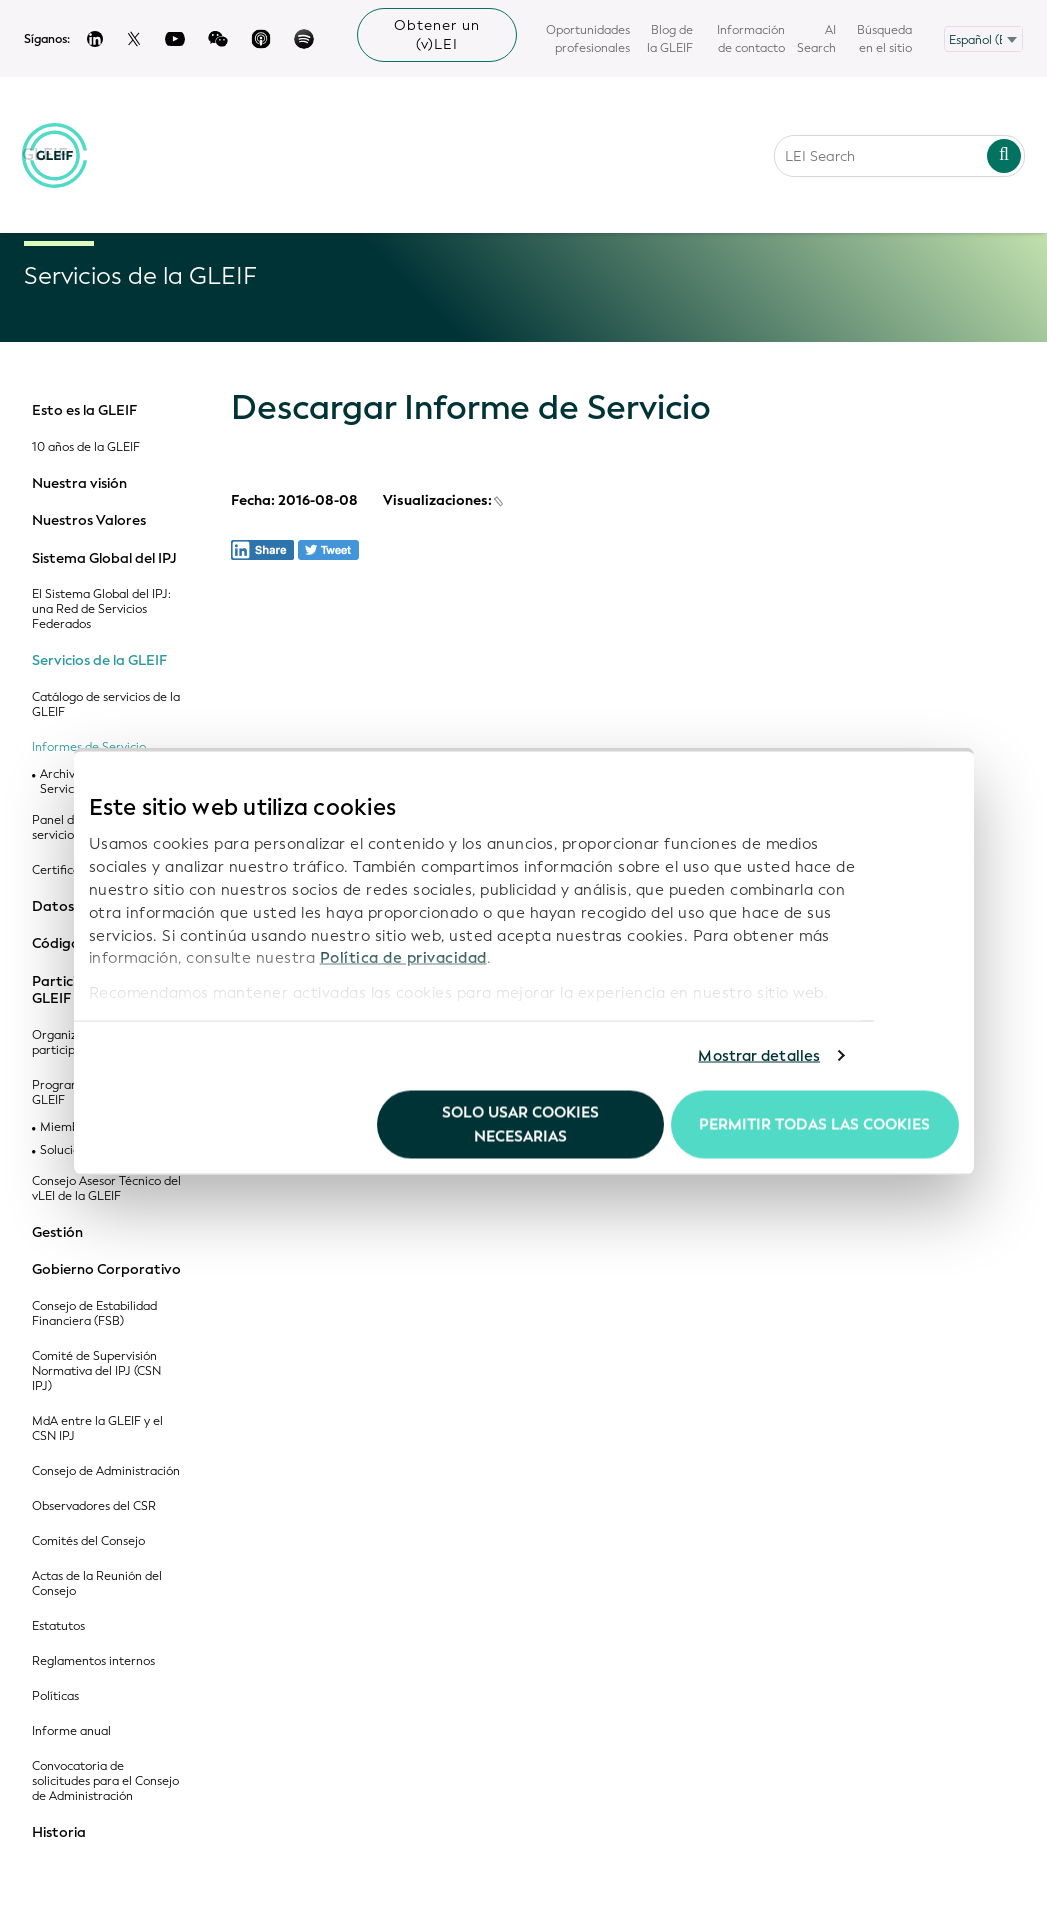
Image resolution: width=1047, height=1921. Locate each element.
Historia (59, 1833)
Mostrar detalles (759, 1056)
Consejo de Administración (106, 1471)
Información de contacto (751, 39)
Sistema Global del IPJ (104, 559)
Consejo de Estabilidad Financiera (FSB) (94, 1314)
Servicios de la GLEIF (99, 661)
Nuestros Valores (89, 521)
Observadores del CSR (94, 1506)
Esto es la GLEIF (84, 411)
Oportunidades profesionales (588, 39)
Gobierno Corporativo (106, 1270)
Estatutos (58, 1626)
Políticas (55, 1696)
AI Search (816, 39)
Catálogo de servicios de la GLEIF (106, 705)
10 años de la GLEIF (86, 447)
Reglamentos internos (93, 1661)
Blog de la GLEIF (670, 39)
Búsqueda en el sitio (884, 39)
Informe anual (71, 1731)
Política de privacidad (403, 958)
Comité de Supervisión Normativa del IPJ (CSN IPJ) (96, 1371)
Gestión (57, 1233)
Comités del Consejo (88, 1541)
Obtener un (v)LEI (437, 35)
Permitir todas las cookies (814, 1124)
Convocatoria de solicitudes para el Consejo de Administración (105, 1781)
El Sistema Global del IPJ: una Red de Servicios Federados (101, 609)
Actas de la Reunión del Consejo (97, 1584)
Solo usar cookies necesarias (520, 1124)
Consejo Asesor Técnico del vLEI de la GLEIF (106, 1189)
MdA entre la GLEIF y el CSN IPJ (97, 1429)
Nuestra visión (79, 484)
